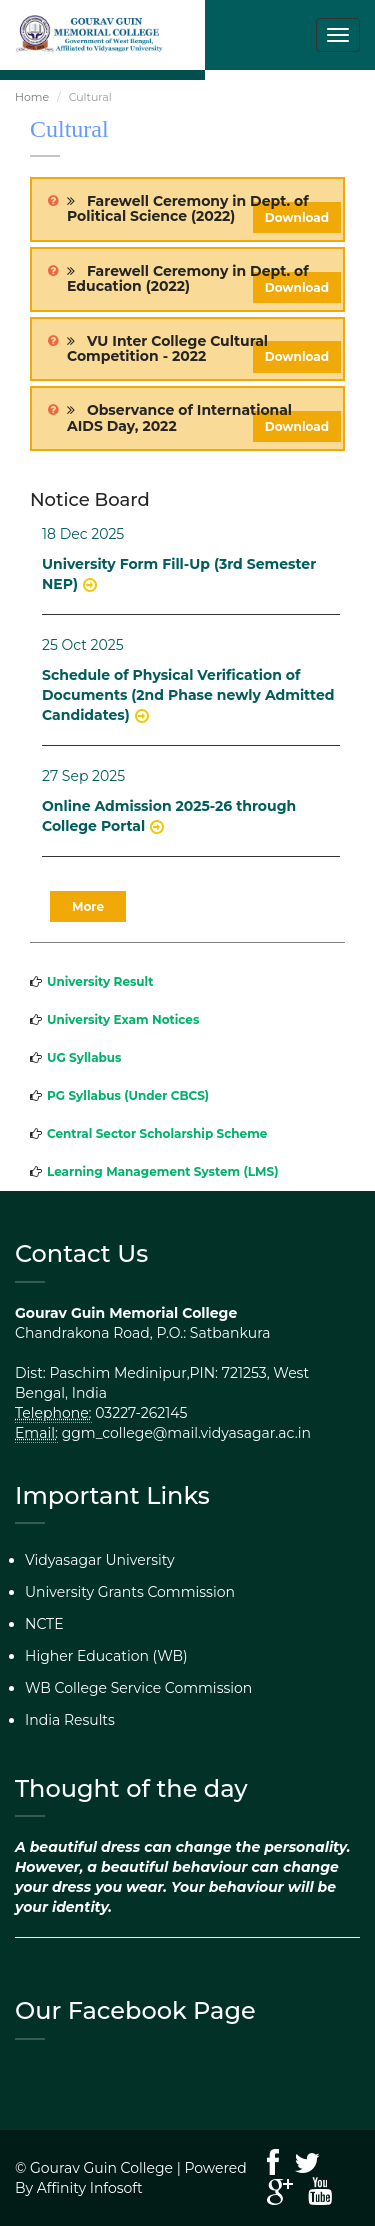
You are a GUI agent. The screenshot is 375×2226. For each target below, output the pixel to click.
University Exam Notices (123, 1019)
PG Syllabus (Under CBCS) (128, 1095)
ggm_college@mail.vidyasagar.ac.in (186, 1433)
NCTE (44, 1624)
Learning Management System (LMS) (163, 1171)
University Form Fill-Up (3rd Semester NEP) (179, 574)
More (88, 906)
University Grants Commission (130, 1592)
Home (32, 97)
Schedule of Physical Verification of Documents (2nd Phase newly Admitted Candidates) (188, 695)
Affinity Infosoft (90, 2188)
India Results (70, 1720)
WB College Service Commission (138, 1688)
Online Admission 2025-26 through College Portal (169, 816)
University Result (100, 981)
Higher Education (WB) (106, 1656)
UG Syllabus (84, 1057)
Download (297, 217)
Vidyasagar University (100, 1560)
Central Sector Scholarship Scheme (157, 1133)
